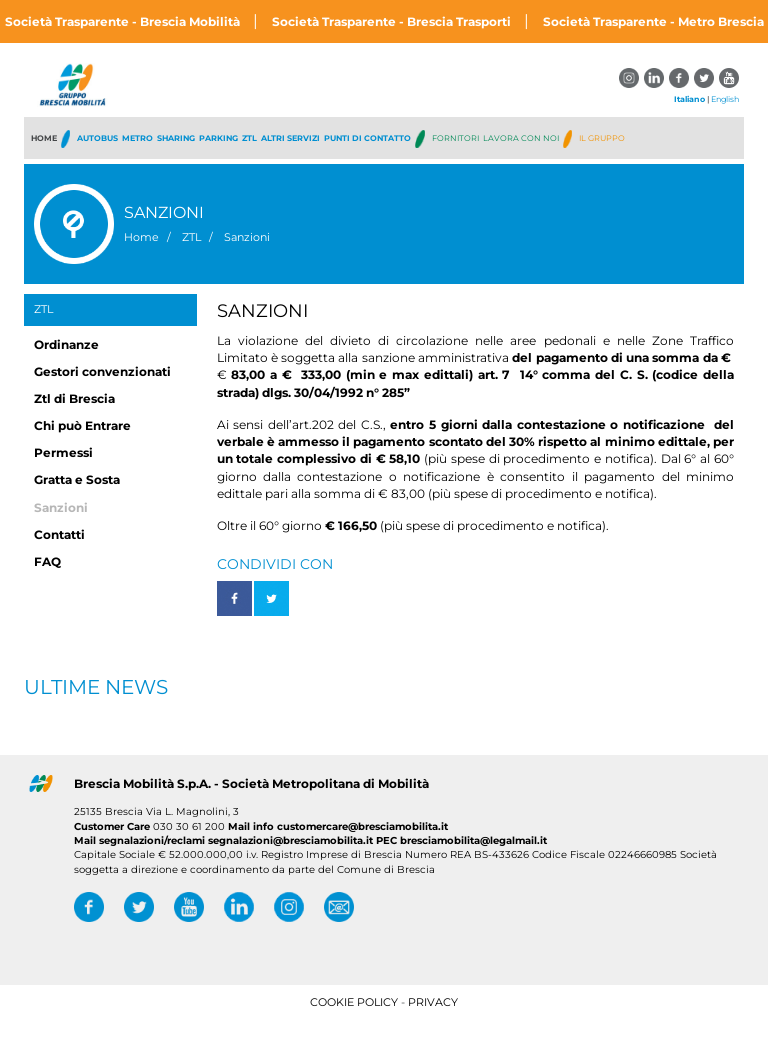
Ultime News (96, 687)
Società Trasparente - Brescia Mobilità (124, 21)
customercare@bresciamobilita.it (362, 826)
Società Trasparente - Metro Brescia (653, 21)
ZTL (43, 309)
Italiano (689, 99)
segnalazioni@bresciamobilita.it (290, 840)
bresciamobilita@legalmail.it (472, 840)
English (725, 99)
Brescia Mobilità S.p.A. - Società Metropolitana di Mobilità (251, 783)
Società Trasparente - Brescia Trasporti (393, 21)
